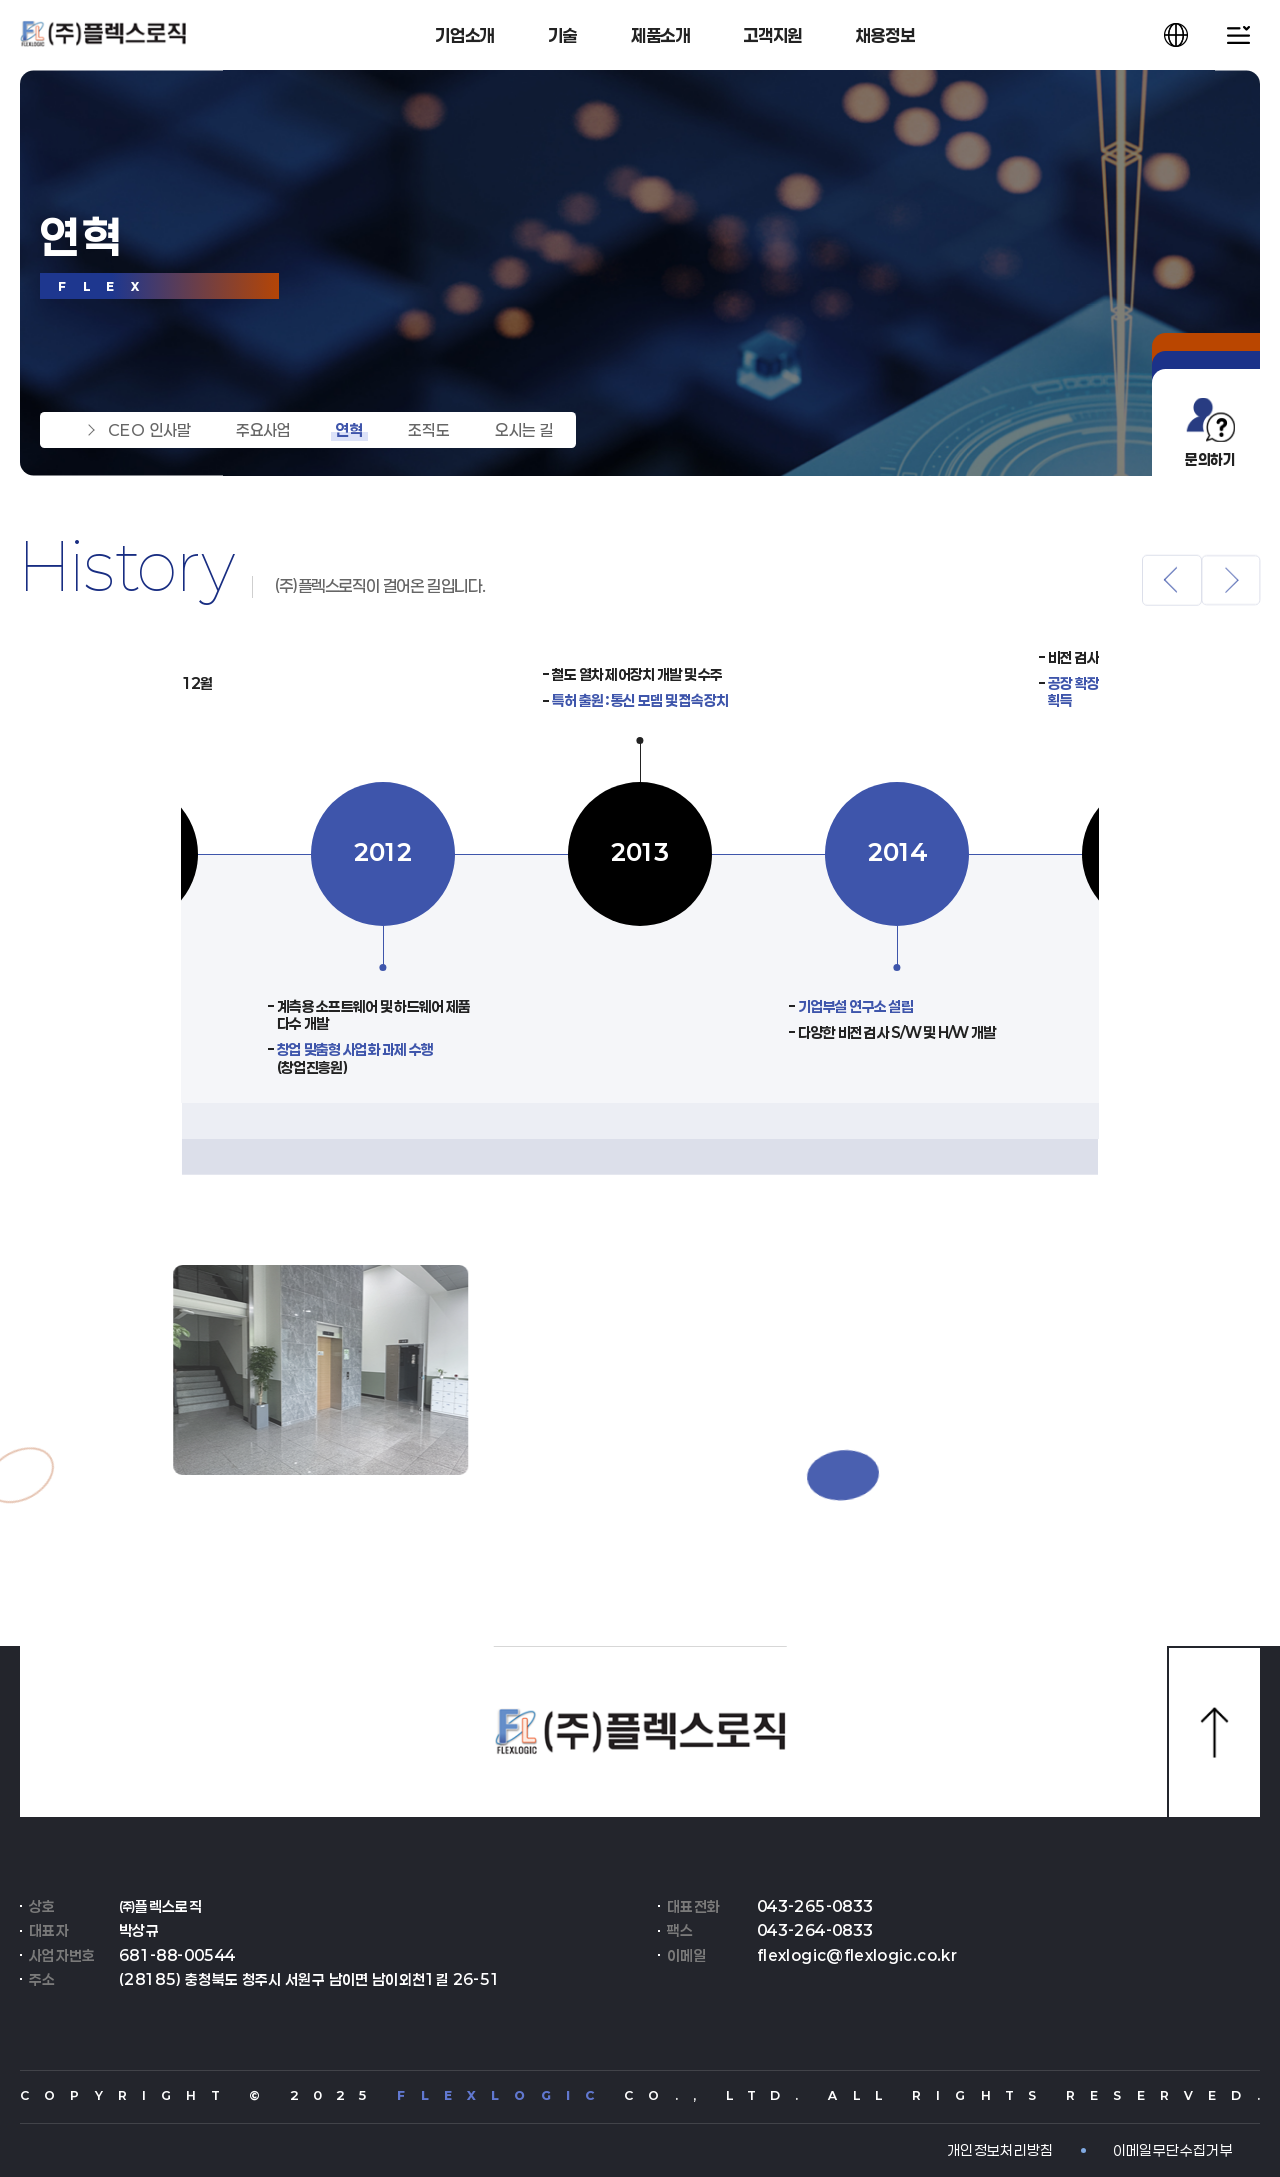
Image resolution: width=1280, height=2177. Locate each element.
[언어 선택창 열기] (1176, 35)
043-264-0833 (815, 1930)
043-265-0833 (815, 1906)
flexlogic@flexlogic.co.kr (857, 1955)
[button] (1171, 597)
